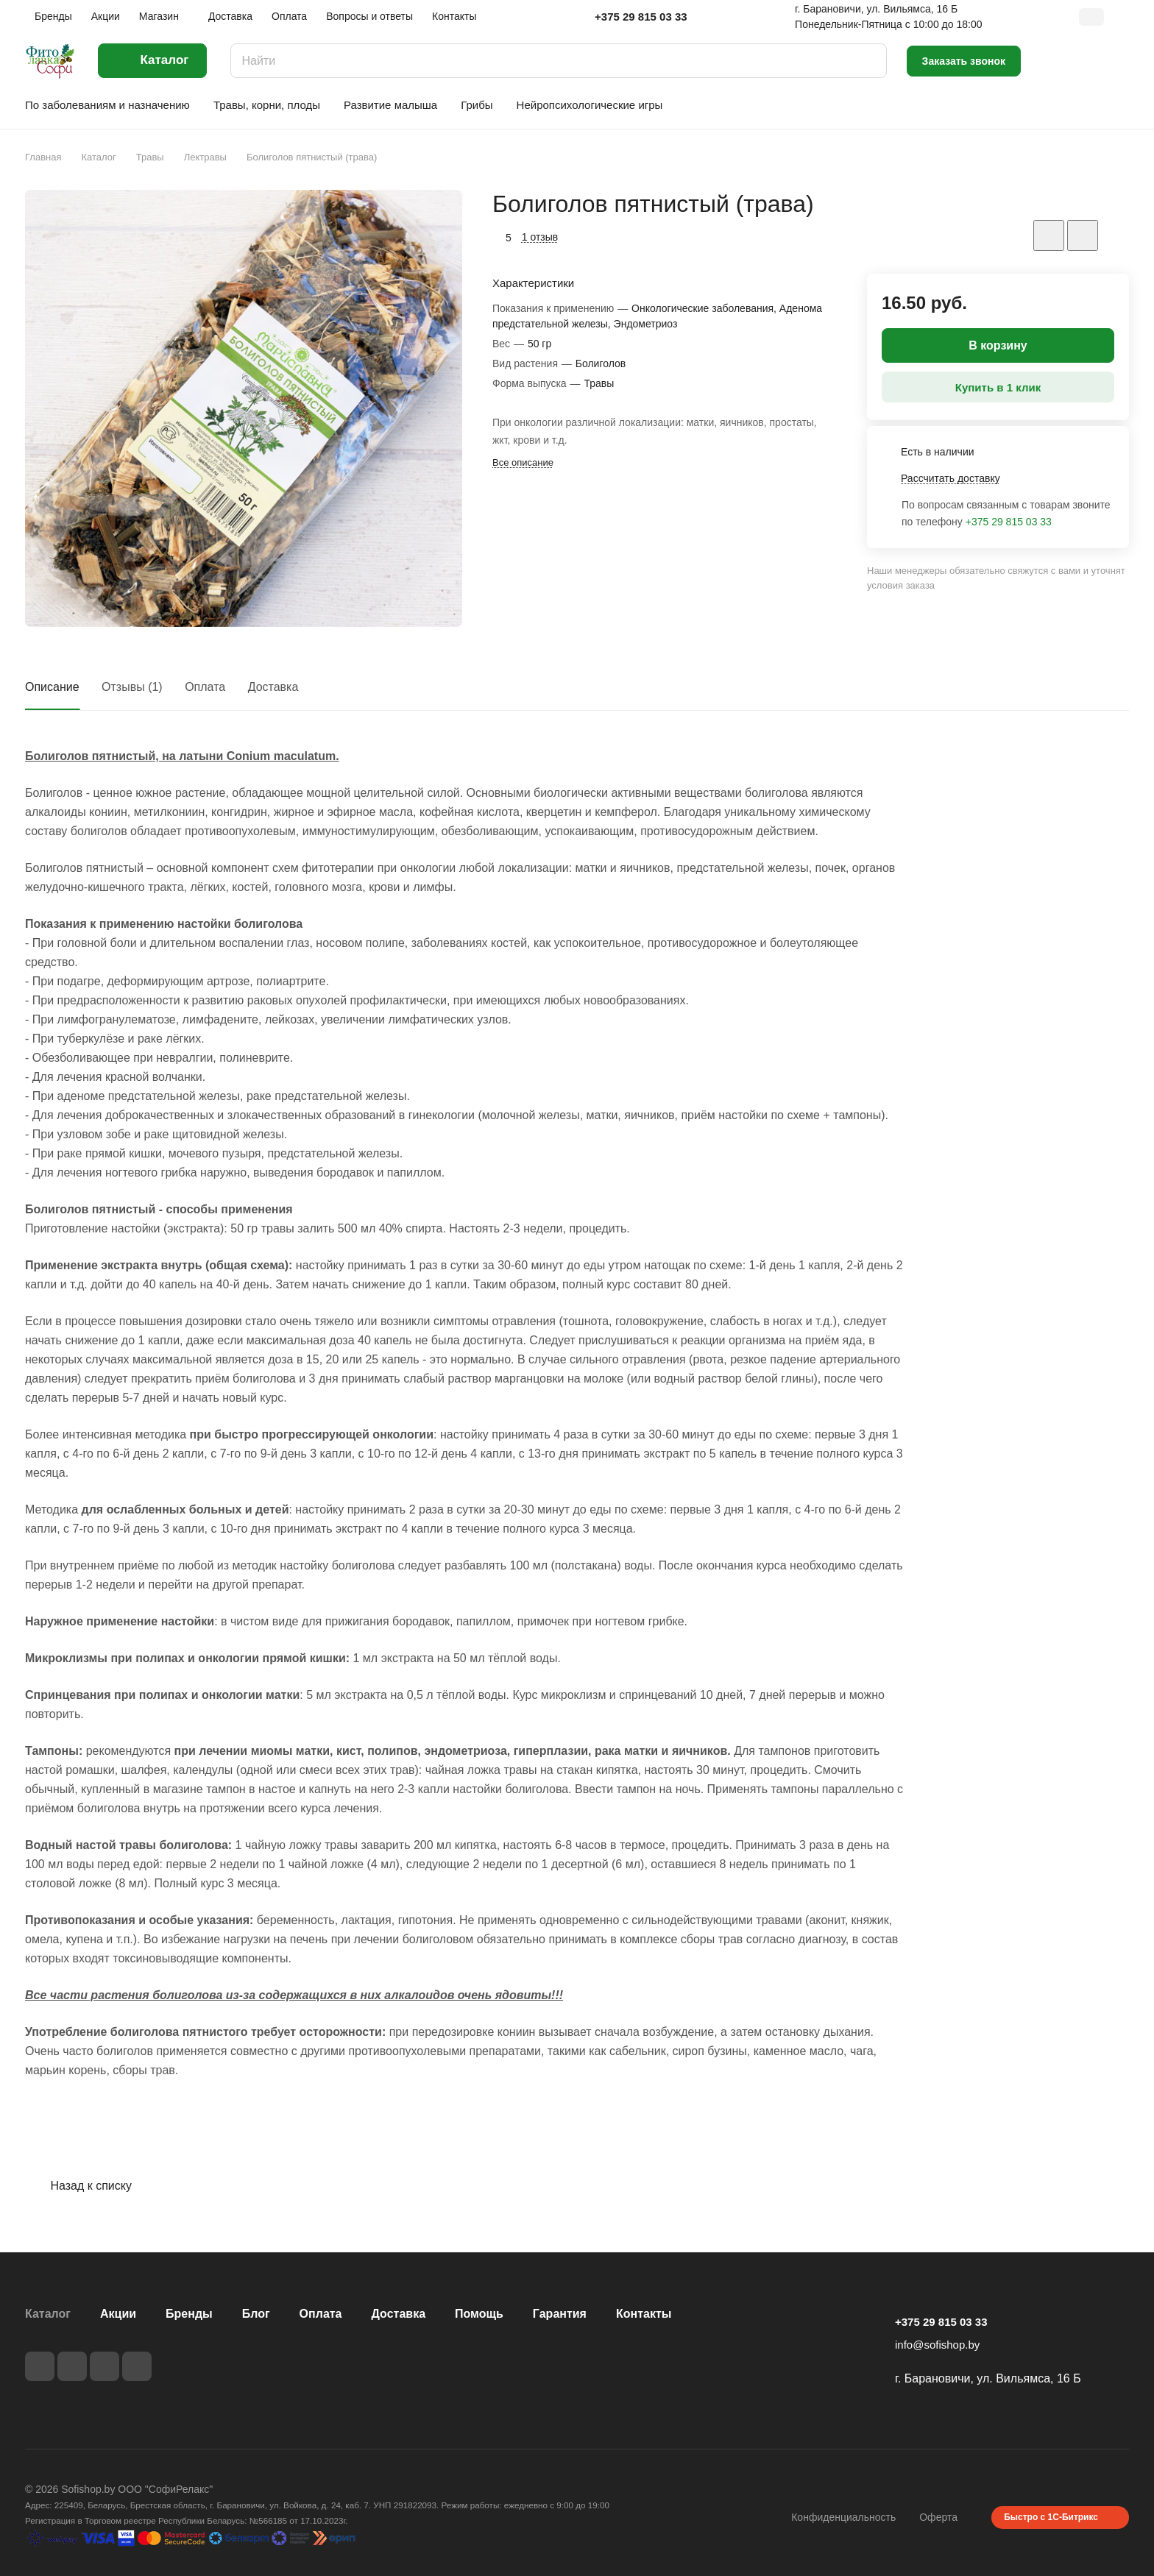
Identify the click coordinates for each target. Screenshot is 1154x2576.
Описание (52, 687)
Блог (256, 2313)
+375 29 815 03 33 (641, 16)
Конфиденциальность (843, 2517)
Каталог (48, 2313)
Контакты (643, 2313)
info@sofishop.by (937, 2344)
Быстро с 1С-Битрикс (1051, 2517)
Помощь (479, 2313)
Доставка (273, 687)
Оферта (938, 2517)
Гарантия (560, 2313)
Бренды (189, 2313)
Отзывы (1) (132, 687)
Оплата (205, 687)
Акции (118, 2313)
